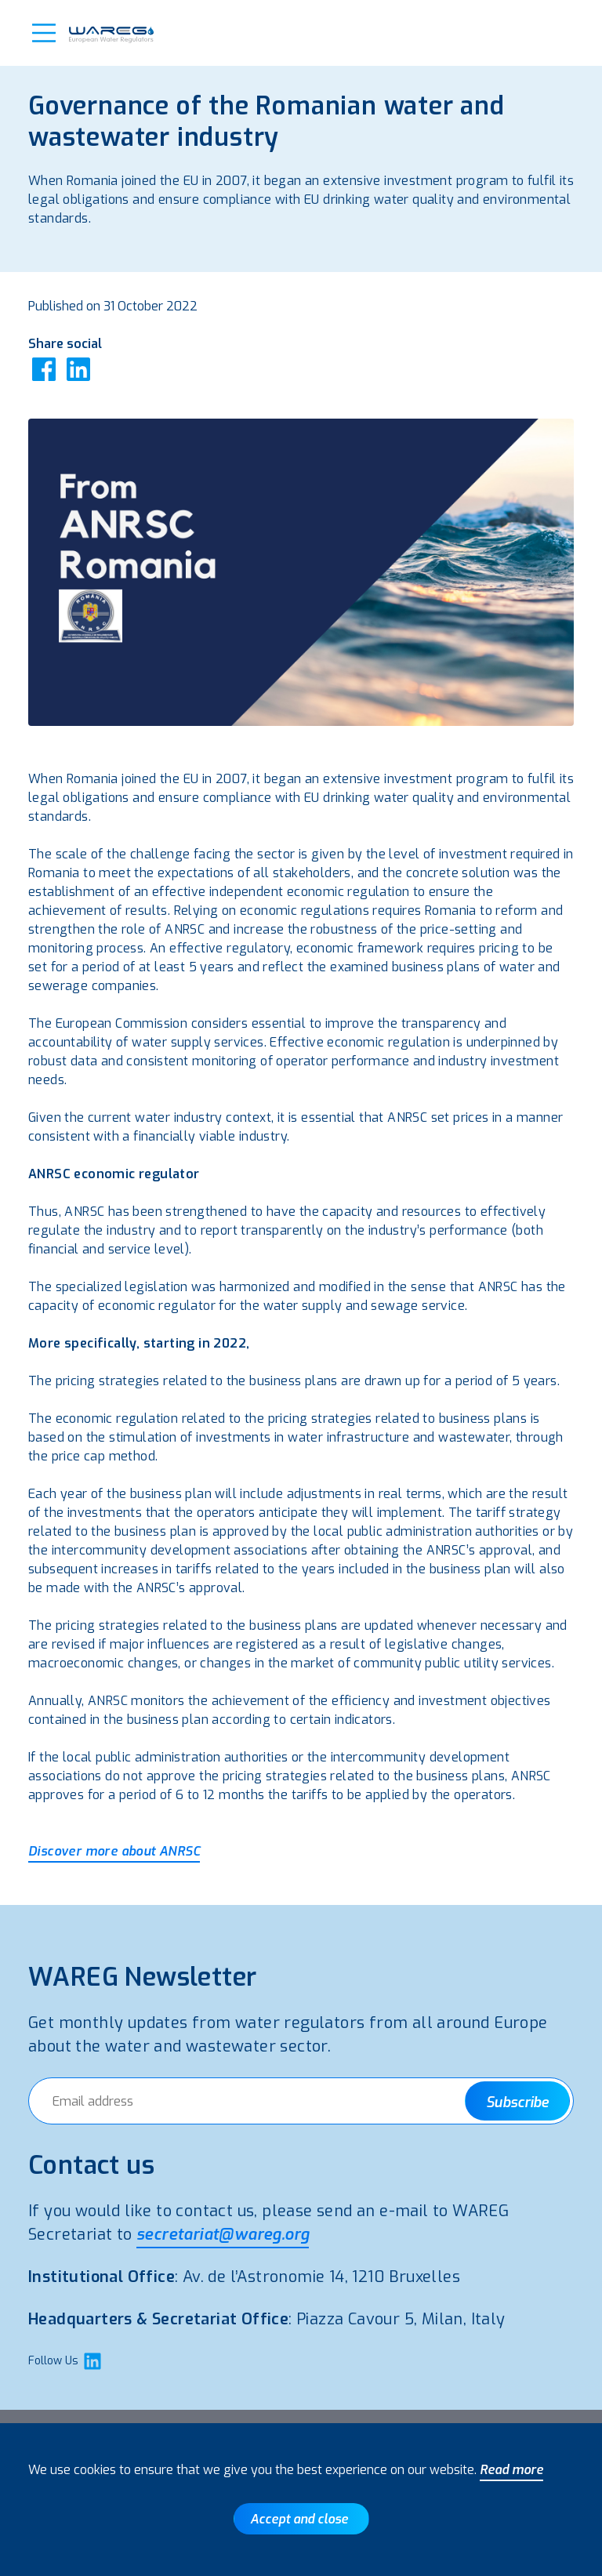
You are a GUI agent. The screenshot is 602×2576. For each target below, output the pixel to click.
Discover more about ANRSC (114, 1851)
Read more (511, 2470)
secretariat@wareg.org (222, 2234)
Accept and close (299, 2519)
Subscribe (517, 2102)
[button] (44, 33)
